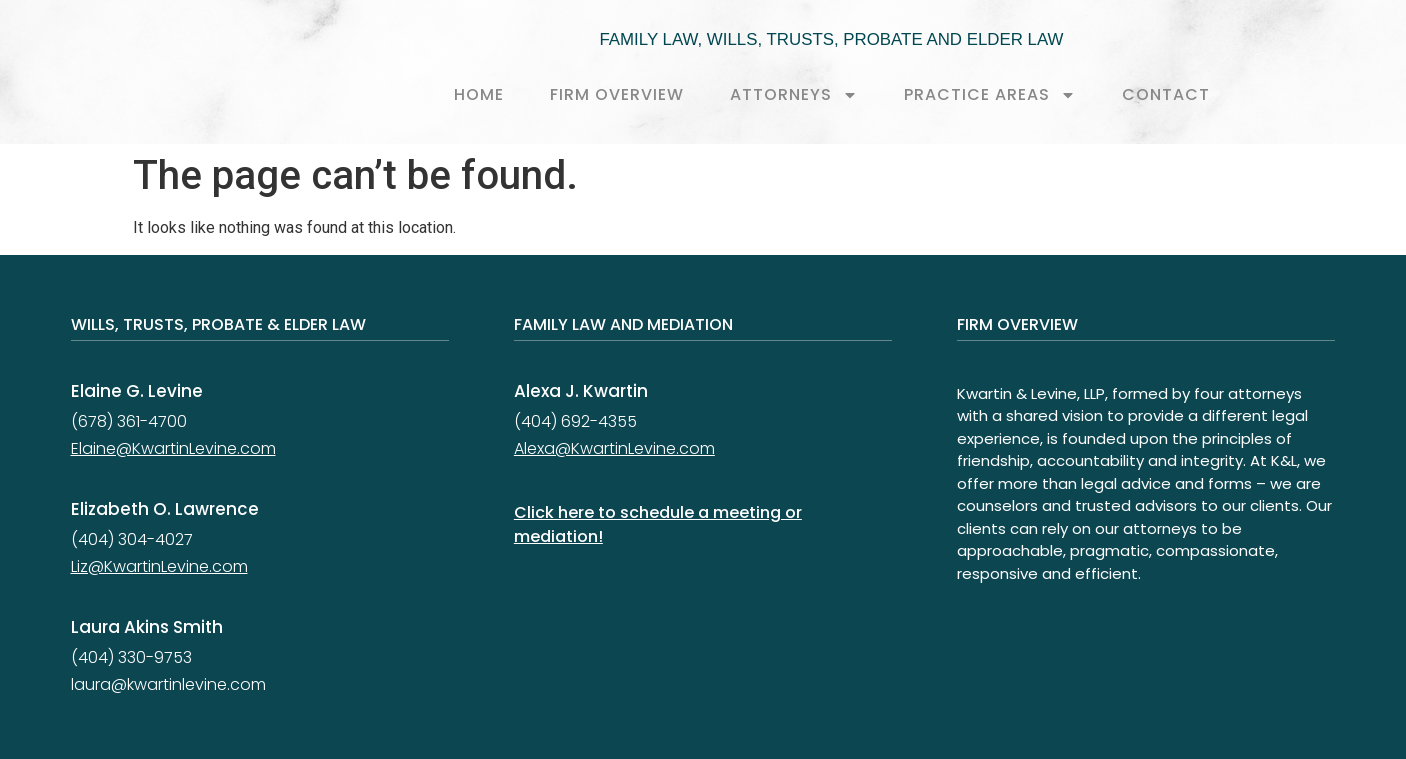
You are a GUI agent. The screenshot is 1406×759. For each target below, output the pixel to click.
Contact (1166, 94)
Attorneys (794, 95)
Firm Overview (617, 94)
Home (479, 94)
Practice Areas (990, 95)
